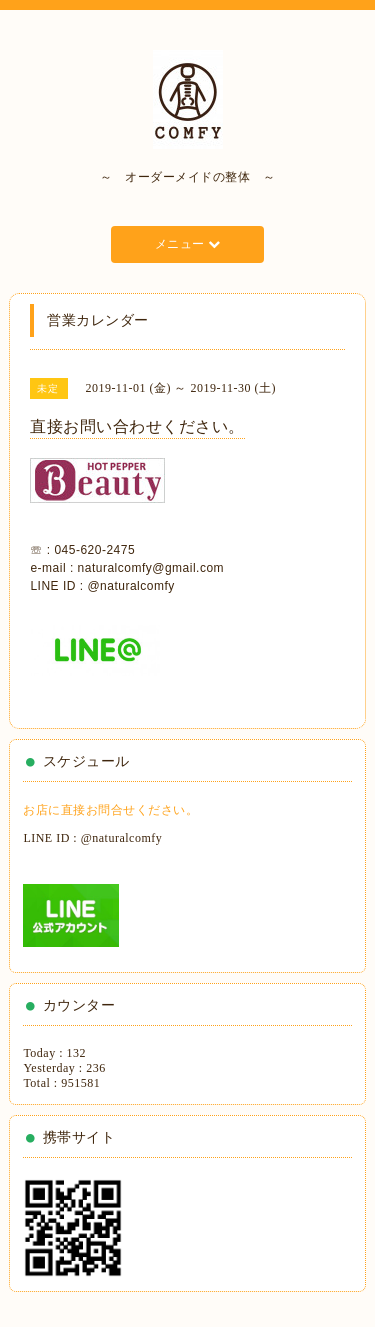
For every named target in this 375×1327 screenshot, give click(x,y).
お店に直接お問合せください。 (110, 810)
